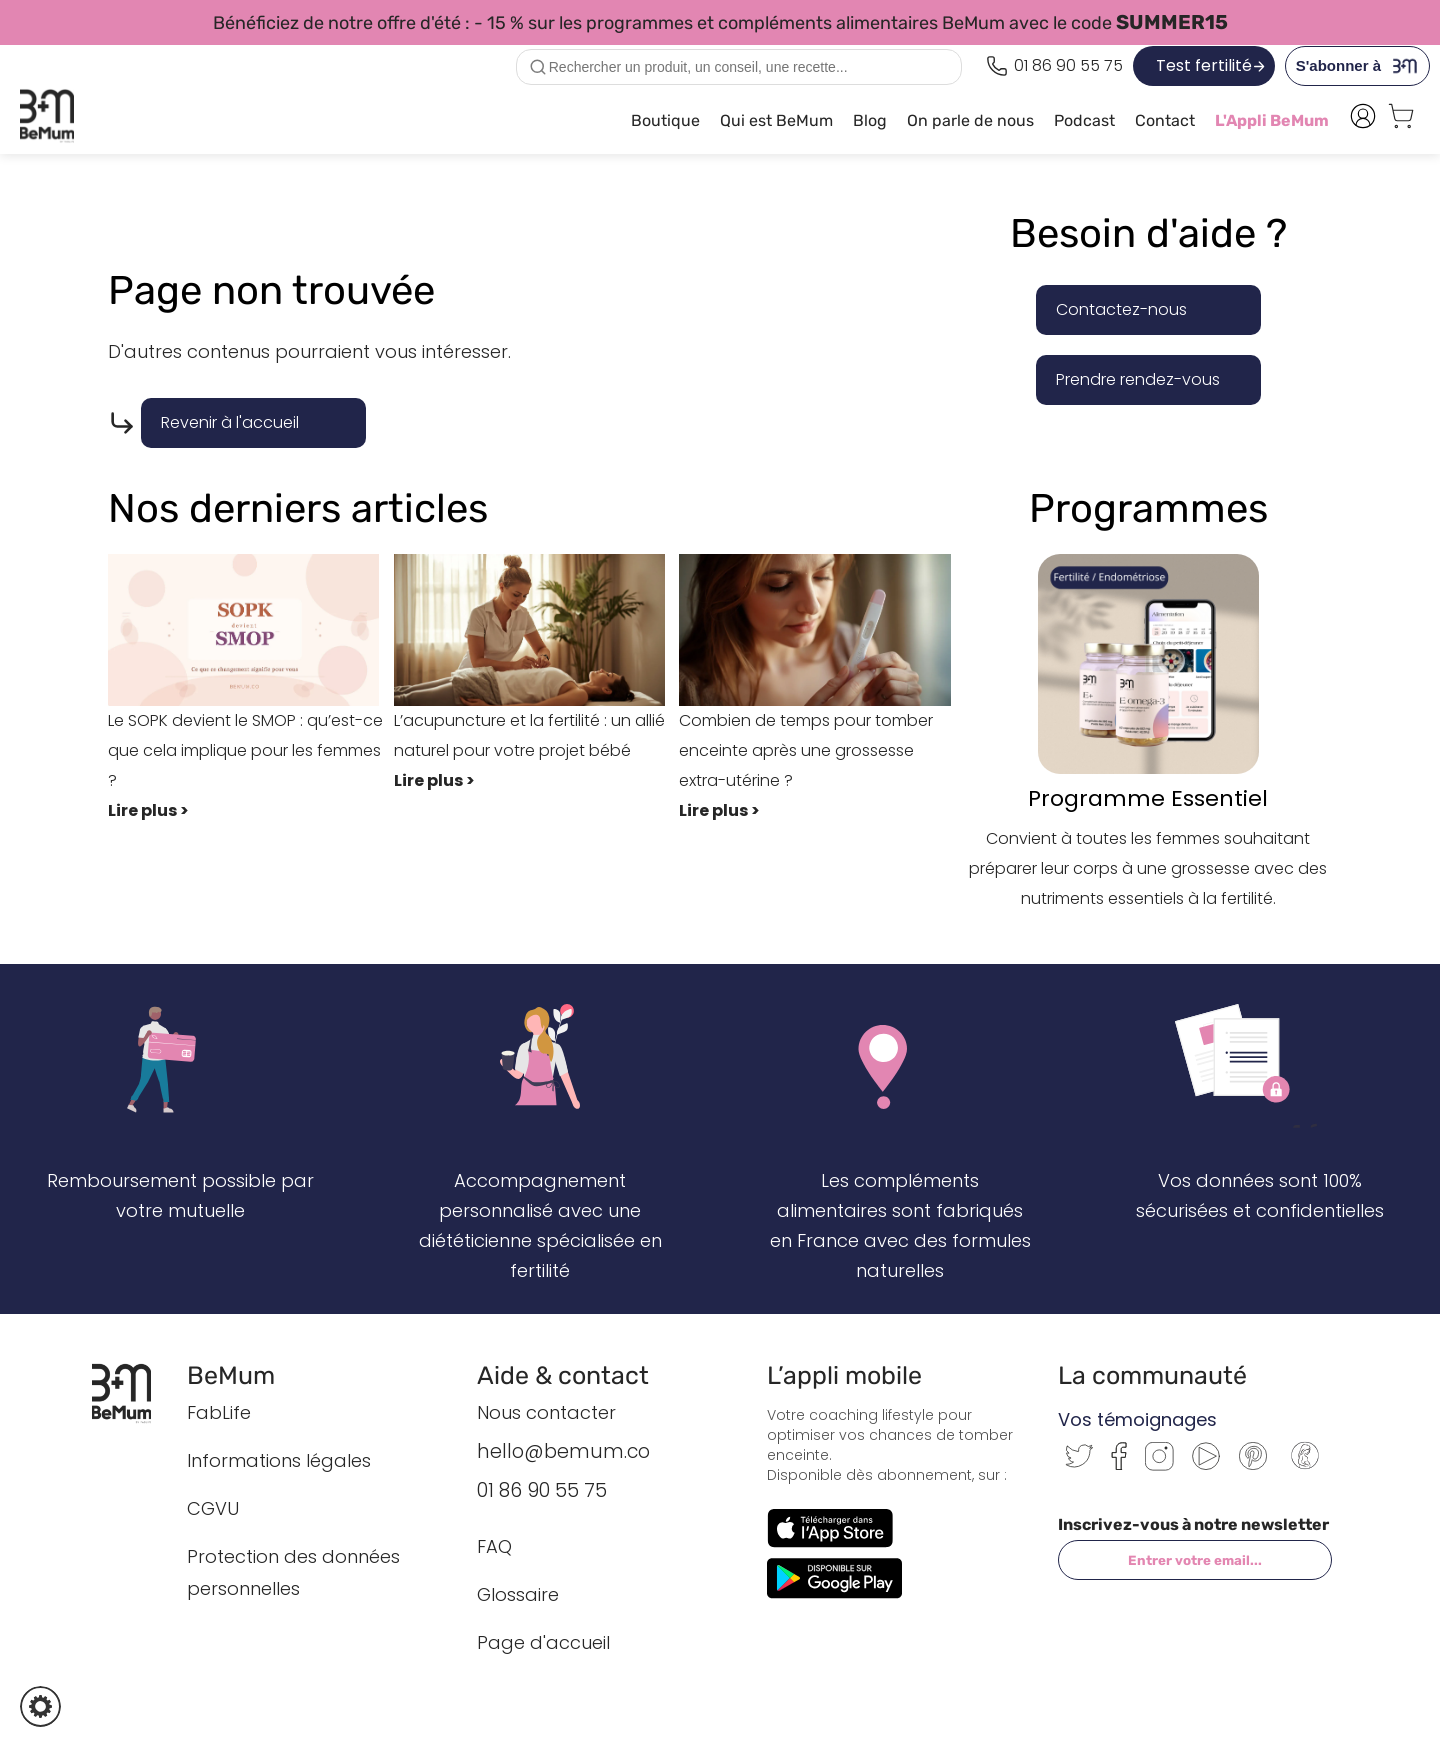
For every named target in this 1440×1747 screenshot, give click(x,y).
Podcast (1084, 120)
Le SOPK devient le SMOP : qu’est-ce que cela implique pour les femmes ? (251, 690)
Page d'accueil (543, 1642)
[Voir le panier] (1401, 121)
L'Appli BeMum (1272, 120)
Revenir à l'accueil (230, 422)
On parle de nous (970, 120)
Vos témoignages (1137, 1419)
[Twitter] (1079, 1462)
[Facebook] (1119, 1464)
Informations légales (279, 1460)
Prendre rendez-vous (1138, 379)
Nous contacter (546, 1412)
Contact (1165, 120)
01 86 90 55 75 (542, 1490)
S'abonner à (1362, 66)
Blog (870, 120)
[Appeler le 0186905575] (1054, 66)
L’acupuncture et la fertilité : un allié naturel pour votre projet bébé (537, 675)
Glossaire (518, 1594)
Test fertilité (1204, 65)
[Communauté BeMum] (1305, 1470)
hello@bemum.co (563, 1451)
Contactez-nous (1121, 309)
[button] (40, 1706)
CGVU (213, 1508)
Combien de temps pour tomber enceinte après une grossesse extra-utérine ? (822, 690)
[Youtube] (1206, 1464)
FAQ (494, 1546)
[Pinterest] (1253, 1464)
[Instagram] (1159, 1465)
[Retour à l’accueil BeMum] (131, 1393)
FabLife (219, 1412)
